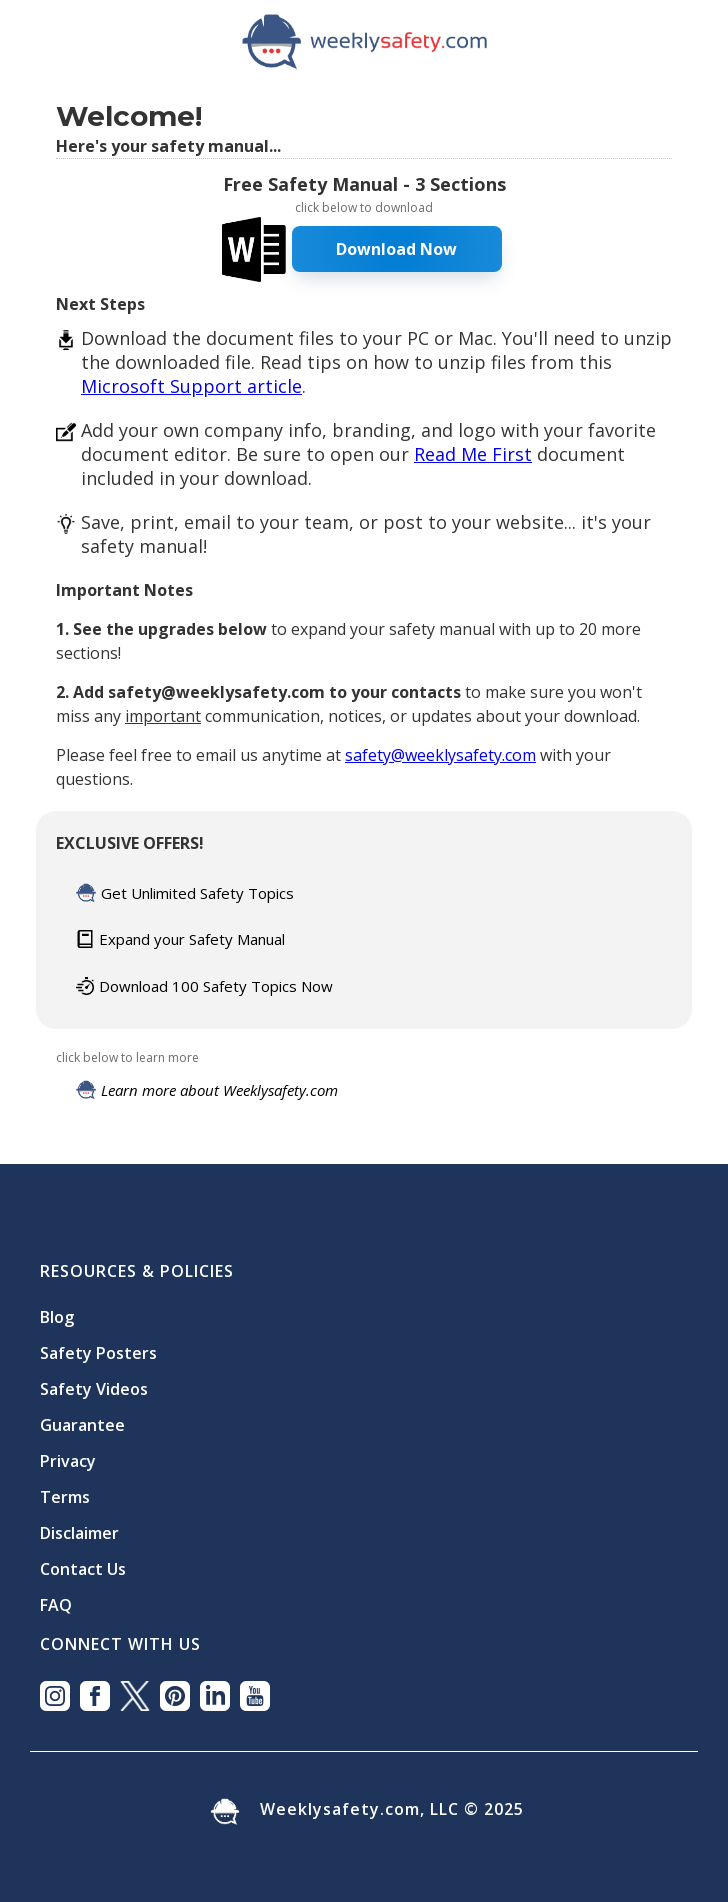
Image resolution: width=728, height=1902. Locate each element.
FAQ (56, 1605)
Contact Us (83, 1569)
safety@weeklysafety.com (440, 755)
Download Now (396, 249)
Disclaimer (79, 1533)
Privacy (68, 1461)
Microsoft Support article (191, 386)
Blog (57, 1317)
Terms (65, 1497)
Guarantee (82, 1425)
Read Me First (473, 454)
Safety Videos (94, 1389)
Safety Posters (98, 1353)
